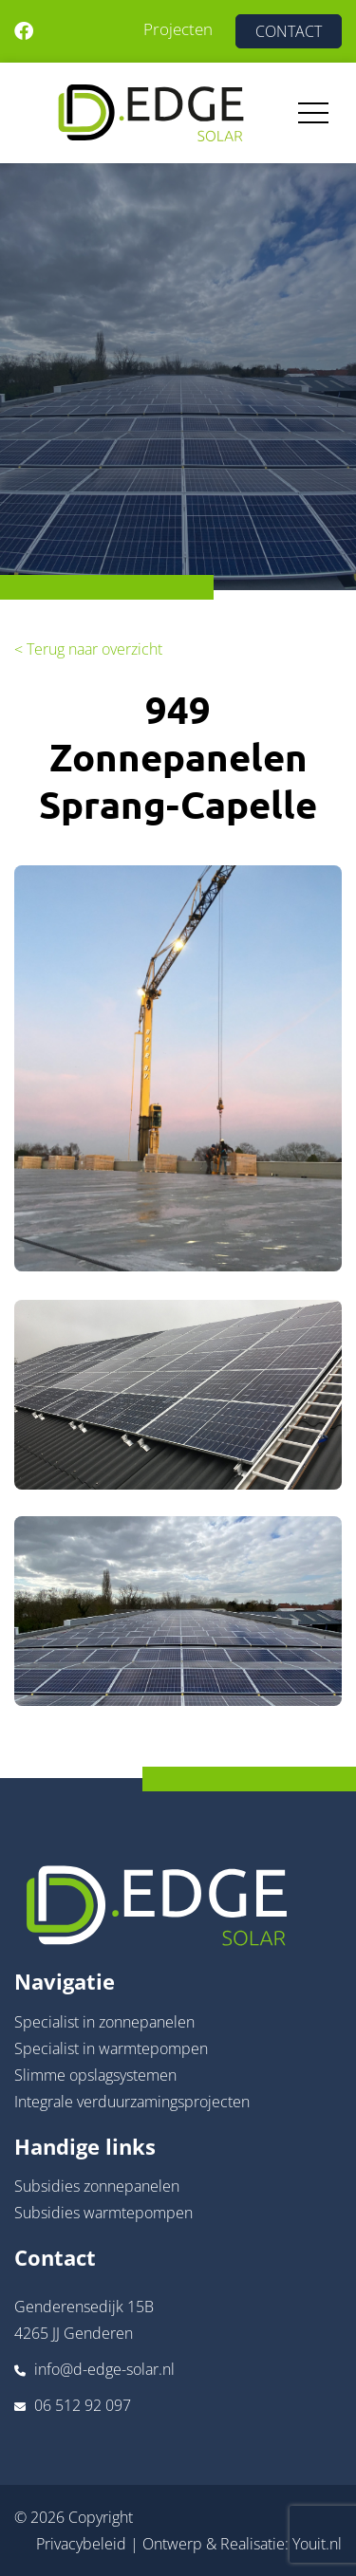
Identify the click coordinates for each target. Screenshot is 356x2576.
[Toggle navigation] (313, 113)
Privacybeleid (81, 2543)
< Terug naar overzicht (88, 649)
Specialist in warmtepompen (111, 2048)
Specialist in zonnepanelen (104, 2021)
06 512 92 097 (82, 2405)
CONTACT (288, 31)
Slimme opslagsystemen (95, 2075)
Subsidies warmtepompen (103, 2212)
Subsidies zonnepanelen (96, 2186)
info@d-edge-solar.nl (104, 2369)
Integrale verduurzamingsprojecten (132, 2101)
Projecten (178, 29)
